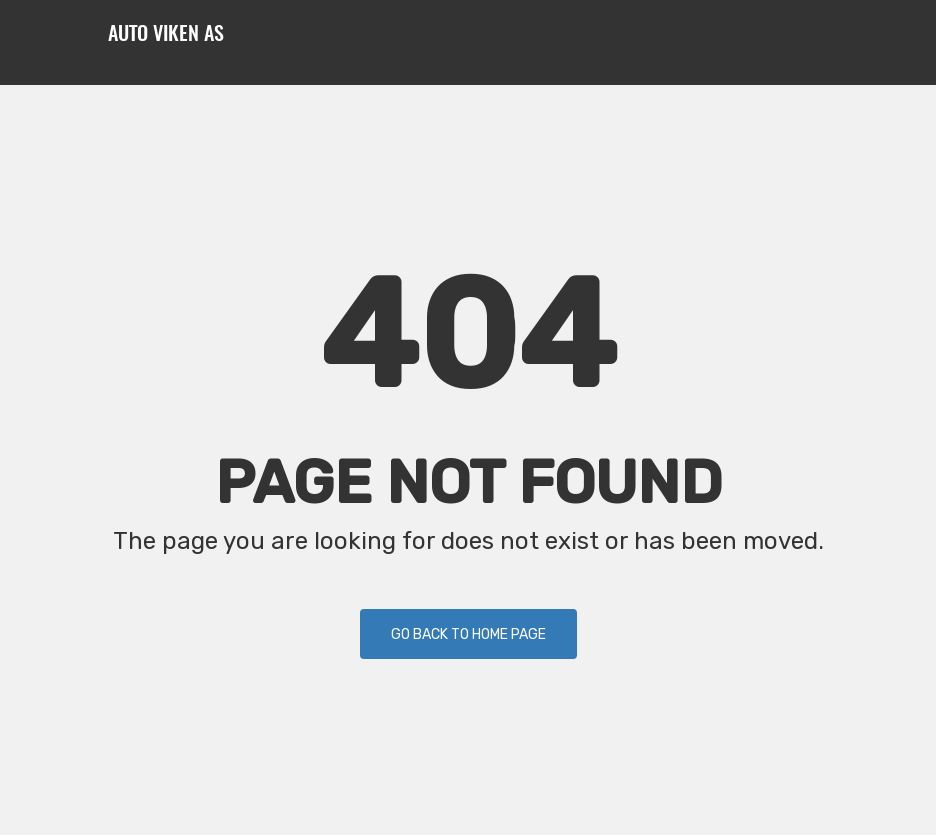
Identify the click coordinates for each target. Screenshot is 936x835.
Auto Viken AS (166, 35)
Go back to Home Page (468, 634)
